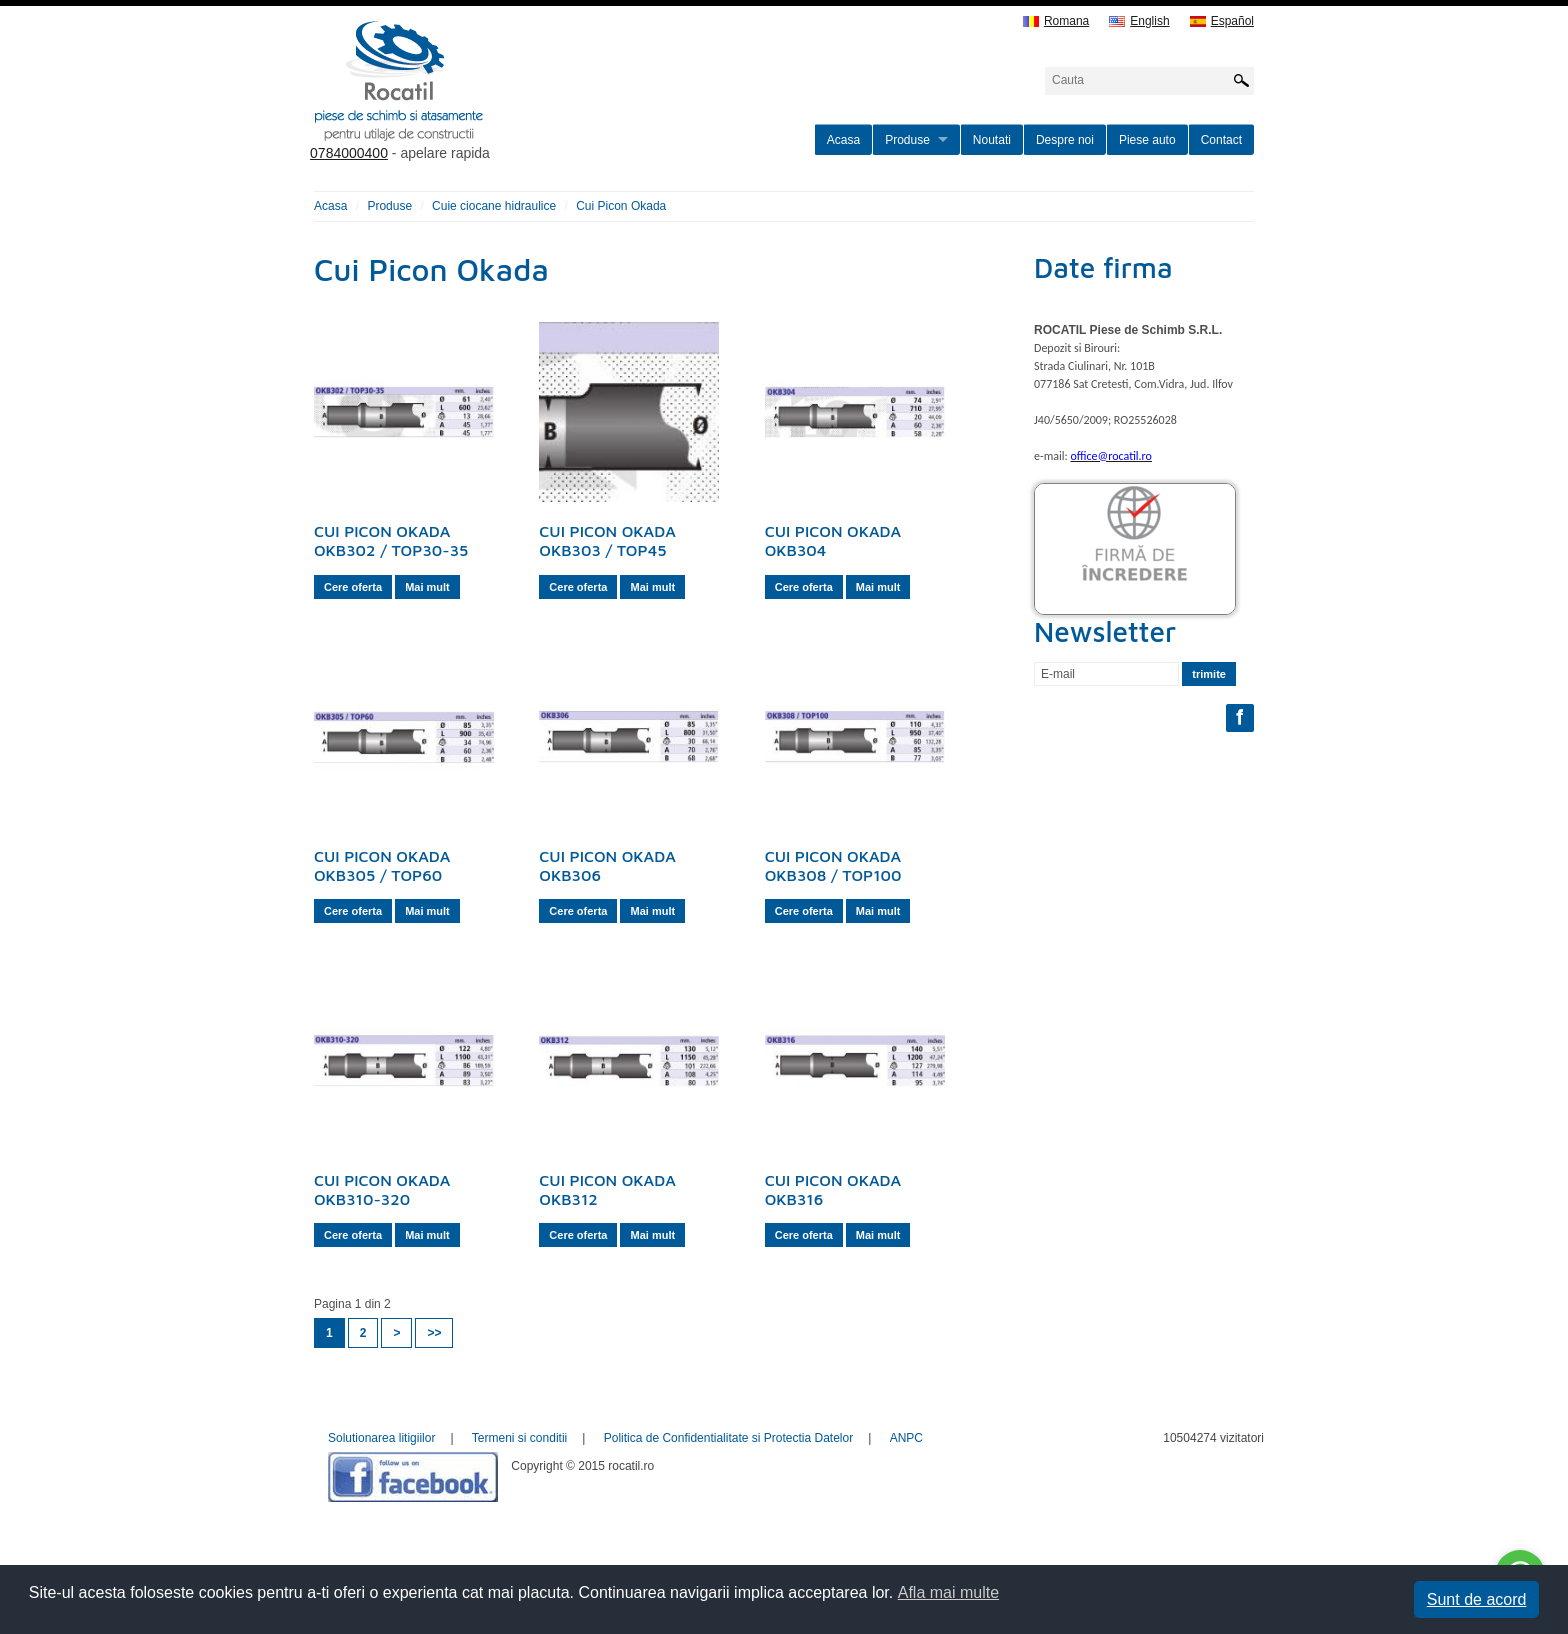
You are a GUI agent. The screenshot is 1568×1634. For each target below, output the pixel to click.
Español (1222, 21)
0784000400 (349, 153)
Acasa (843, 140)
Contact (1221, 140)
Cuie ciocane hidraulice (494, 206)
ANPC (906, 1438)
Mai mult (427, 587)
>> (434, 1333)
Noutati (992, 140)
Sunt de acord (1477, 1599)
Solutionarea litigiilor (381, 1438)
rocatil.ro (500, 106)
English (1139, 21)
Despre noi (1065, 140)
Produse (907, 140)
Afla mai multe (948, 1592)
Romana (1056, 21)
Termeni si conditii (519, 1438)
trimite (1209, 674)
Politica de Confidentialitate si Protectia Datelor (728, 1438)
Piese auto (1147, 140)
